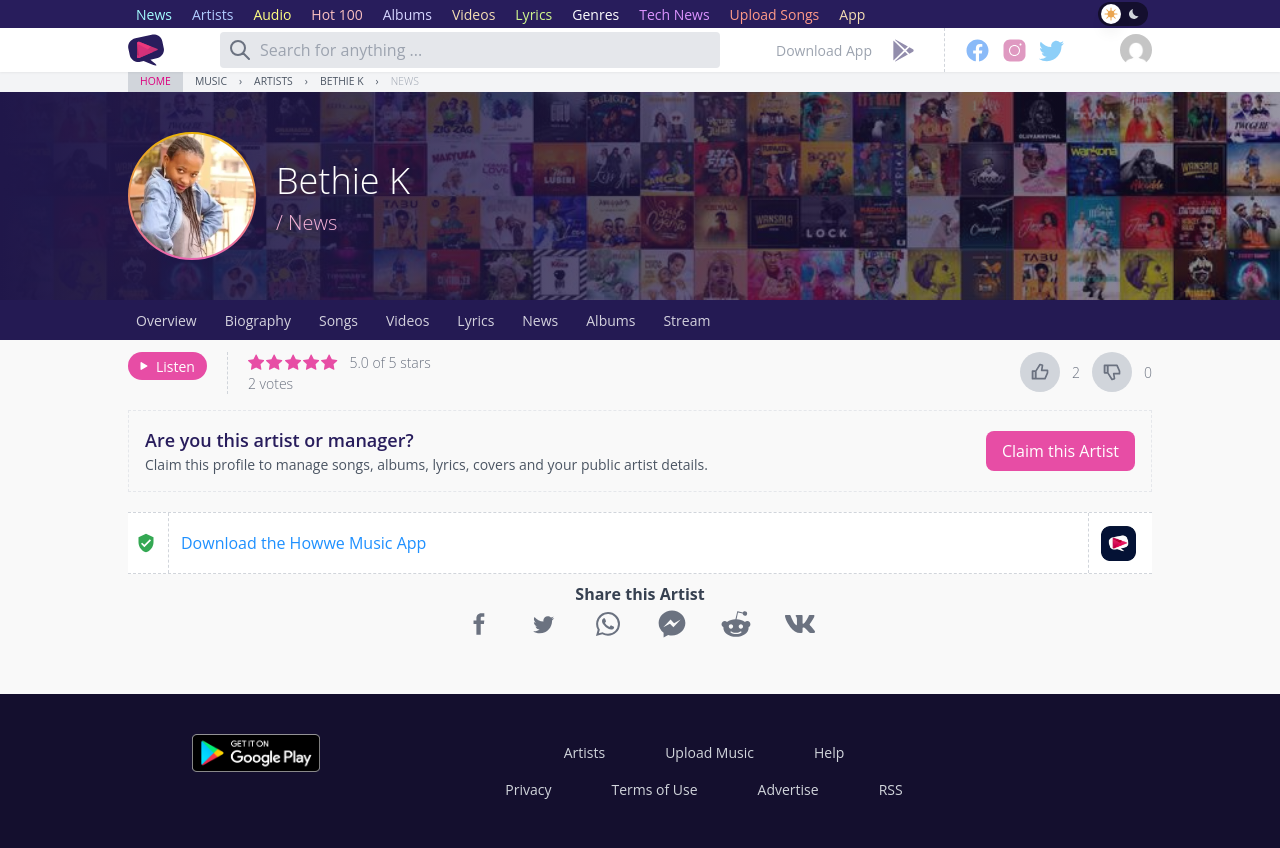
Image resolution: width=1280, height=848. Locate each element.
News (405, 81)
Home (155, 81)
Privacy (528, 789)
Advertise (788, 789)
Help (829, 752)
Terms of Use (655, 789)
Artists (273, 81)
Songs (338, 320)
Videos (407, 320)
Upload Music (709, 752)
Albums (610, 320)
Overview (166, 320)
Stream (686, 320)
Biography (258, 320)
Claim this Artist (1060, 451)
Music (211, 81)
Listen (165, 366)
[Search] (240, 50)
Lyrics (475, 320)
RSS (891, 789)
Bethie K (342, 81)
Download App (824, 50)
